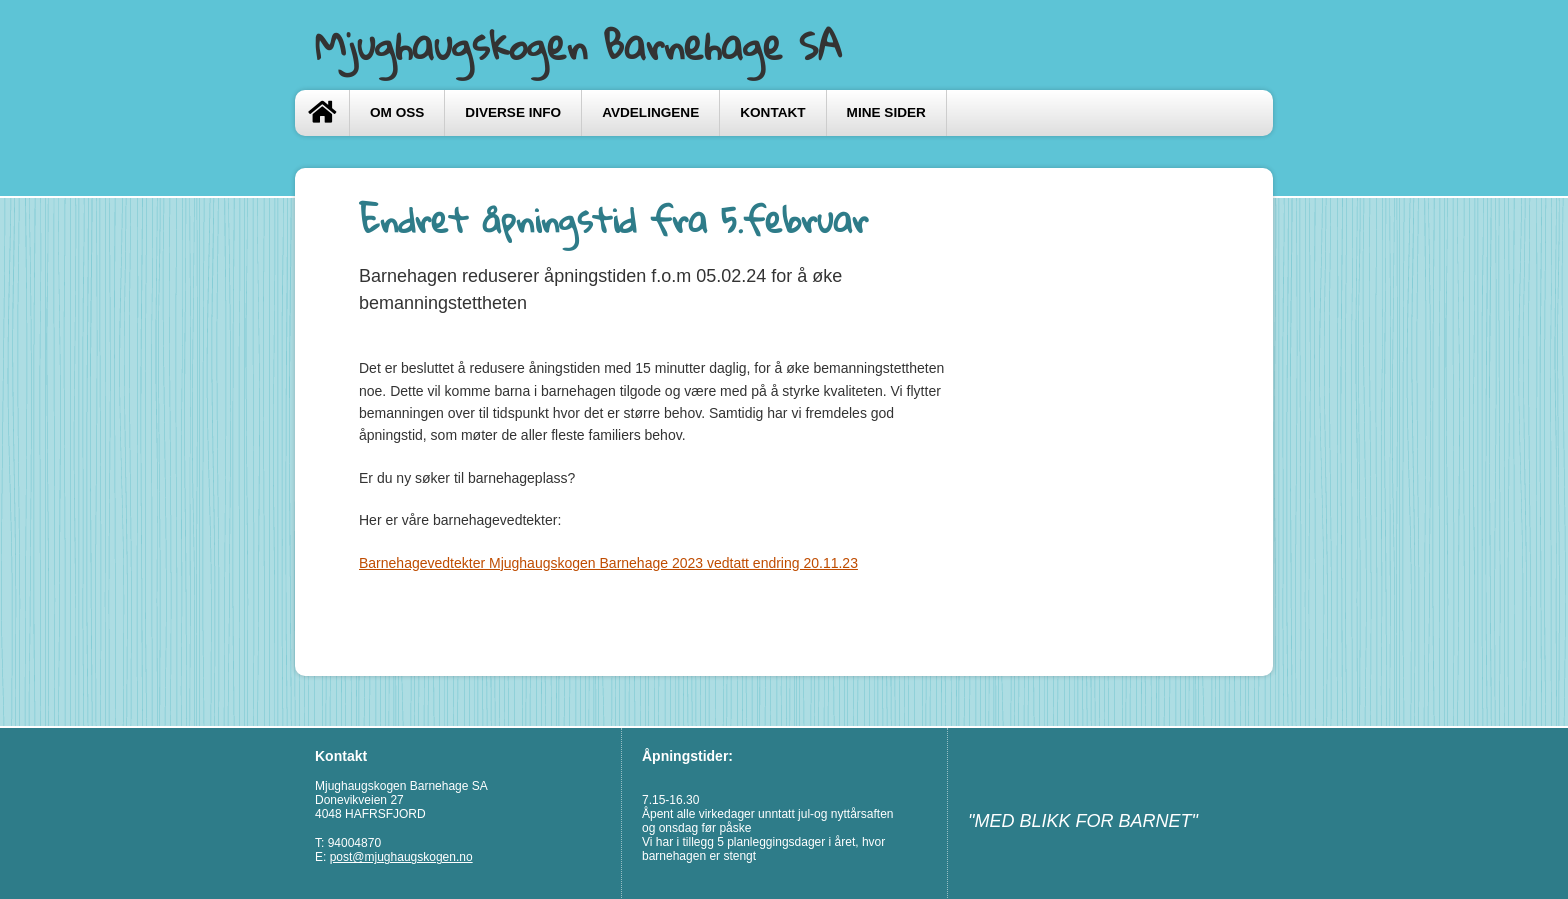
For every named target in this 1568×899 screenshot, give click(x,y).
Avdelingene (650, 112)
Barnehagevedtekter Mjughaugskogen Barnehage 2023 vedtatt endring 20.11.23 (608, 563)
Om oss (397, 112)
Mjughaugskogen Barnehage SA (578, 45)
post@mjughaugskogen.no (401, 857)
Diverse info (513, 112)
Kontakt (772, 112)
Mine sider (886, 112)
